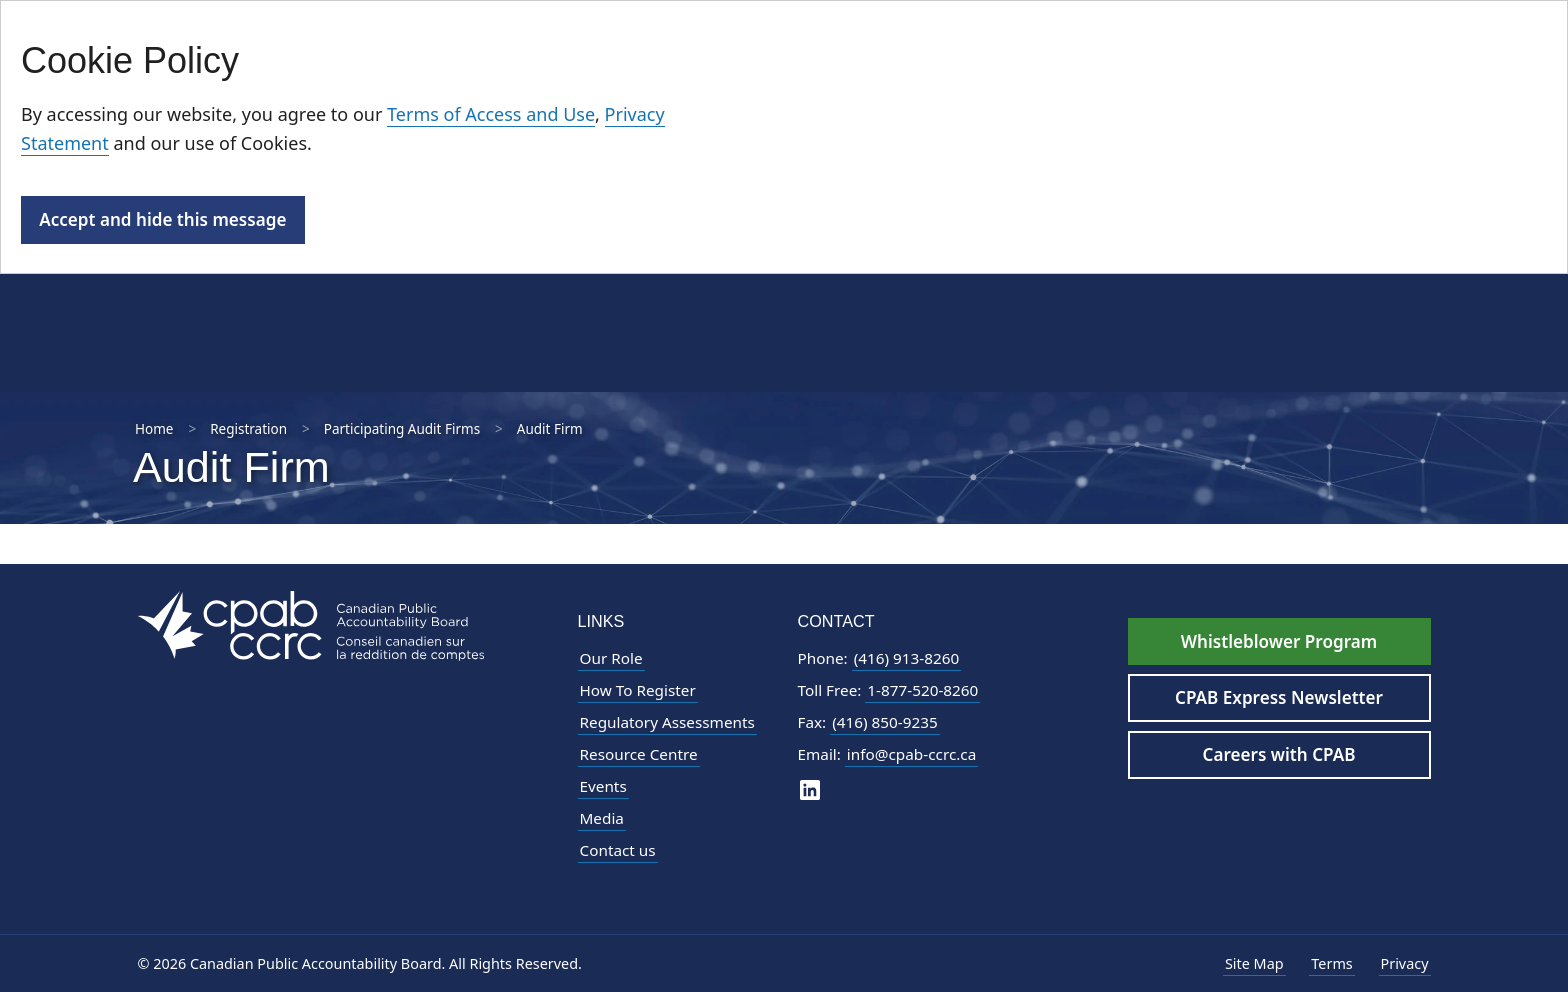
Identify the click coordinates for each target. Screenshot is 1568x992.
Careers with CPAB (1279, 754)
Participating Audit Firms (402, 429)
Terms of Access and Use (491, 114)
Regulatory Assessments (667, 722)
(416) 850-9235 (885, 722)
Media (602, 818)
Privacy (1405, 963)
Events (603, 786)
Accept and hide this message (162, 219)
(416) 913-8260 (907, 658)
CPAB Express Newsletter (1279, 697)
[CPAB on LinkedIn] (810, 788)
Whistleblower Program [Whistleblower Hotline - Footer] (1279, 641)
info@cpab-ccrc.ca (911, 754)
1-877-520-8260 (922, 690)
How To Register (638, 690)
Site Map (1254, 963)
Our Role (611, 658)
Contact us (618, 850)
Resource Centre (639, 754)
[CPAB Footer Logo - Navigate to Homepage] (311, 624)
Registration (248, 429)
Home (154, 429)
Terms (1331, 963)
